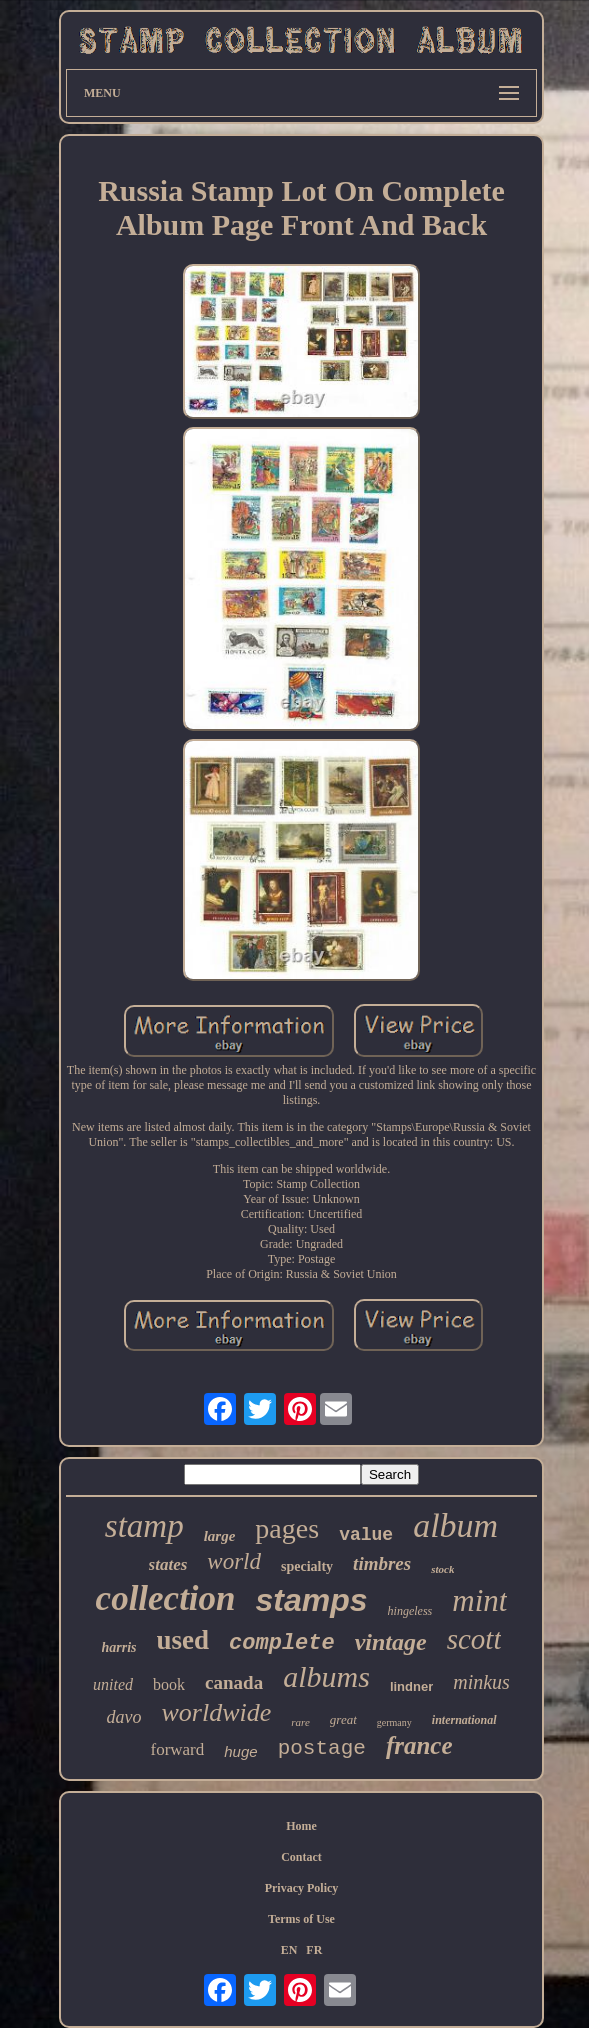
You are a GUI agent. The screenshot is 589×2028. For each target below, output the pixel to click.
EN (289, 1950)
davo (124, 1717)
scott (474, 1639)
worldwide (217, 1712)
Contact (301, 1857)
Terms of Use (301, 1919)
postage (322, 1748)
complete (282, 1643)
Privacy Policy (302, 1888)
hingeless (410, 1611)
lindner (411, 1686)
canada (234, 1682)
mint (479, 1600)
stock (442, 1569)
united (113, 1684)
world (234, 1561)
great (343, 1719)
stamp (144, 1526)
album (455, 1525)
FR (314, 1950)
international (464, 1720)
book (169, 1684)
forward (177, 1749)
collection (166, 1598)
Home (301, 1826)
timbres (382, 1563)
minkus (481, 1682)
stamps (312, 1600)
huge (240, 1751)
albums (326, 1676)
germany (394, 1722)
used (183, 1640)
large (220, 1536)
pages (287, 1528)
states (168, 1564)
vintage (391, 1642)
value (366, 1535)
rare (300, 1722)
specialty (307, 1566)
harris (119, 1647)
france (419, 1745)
